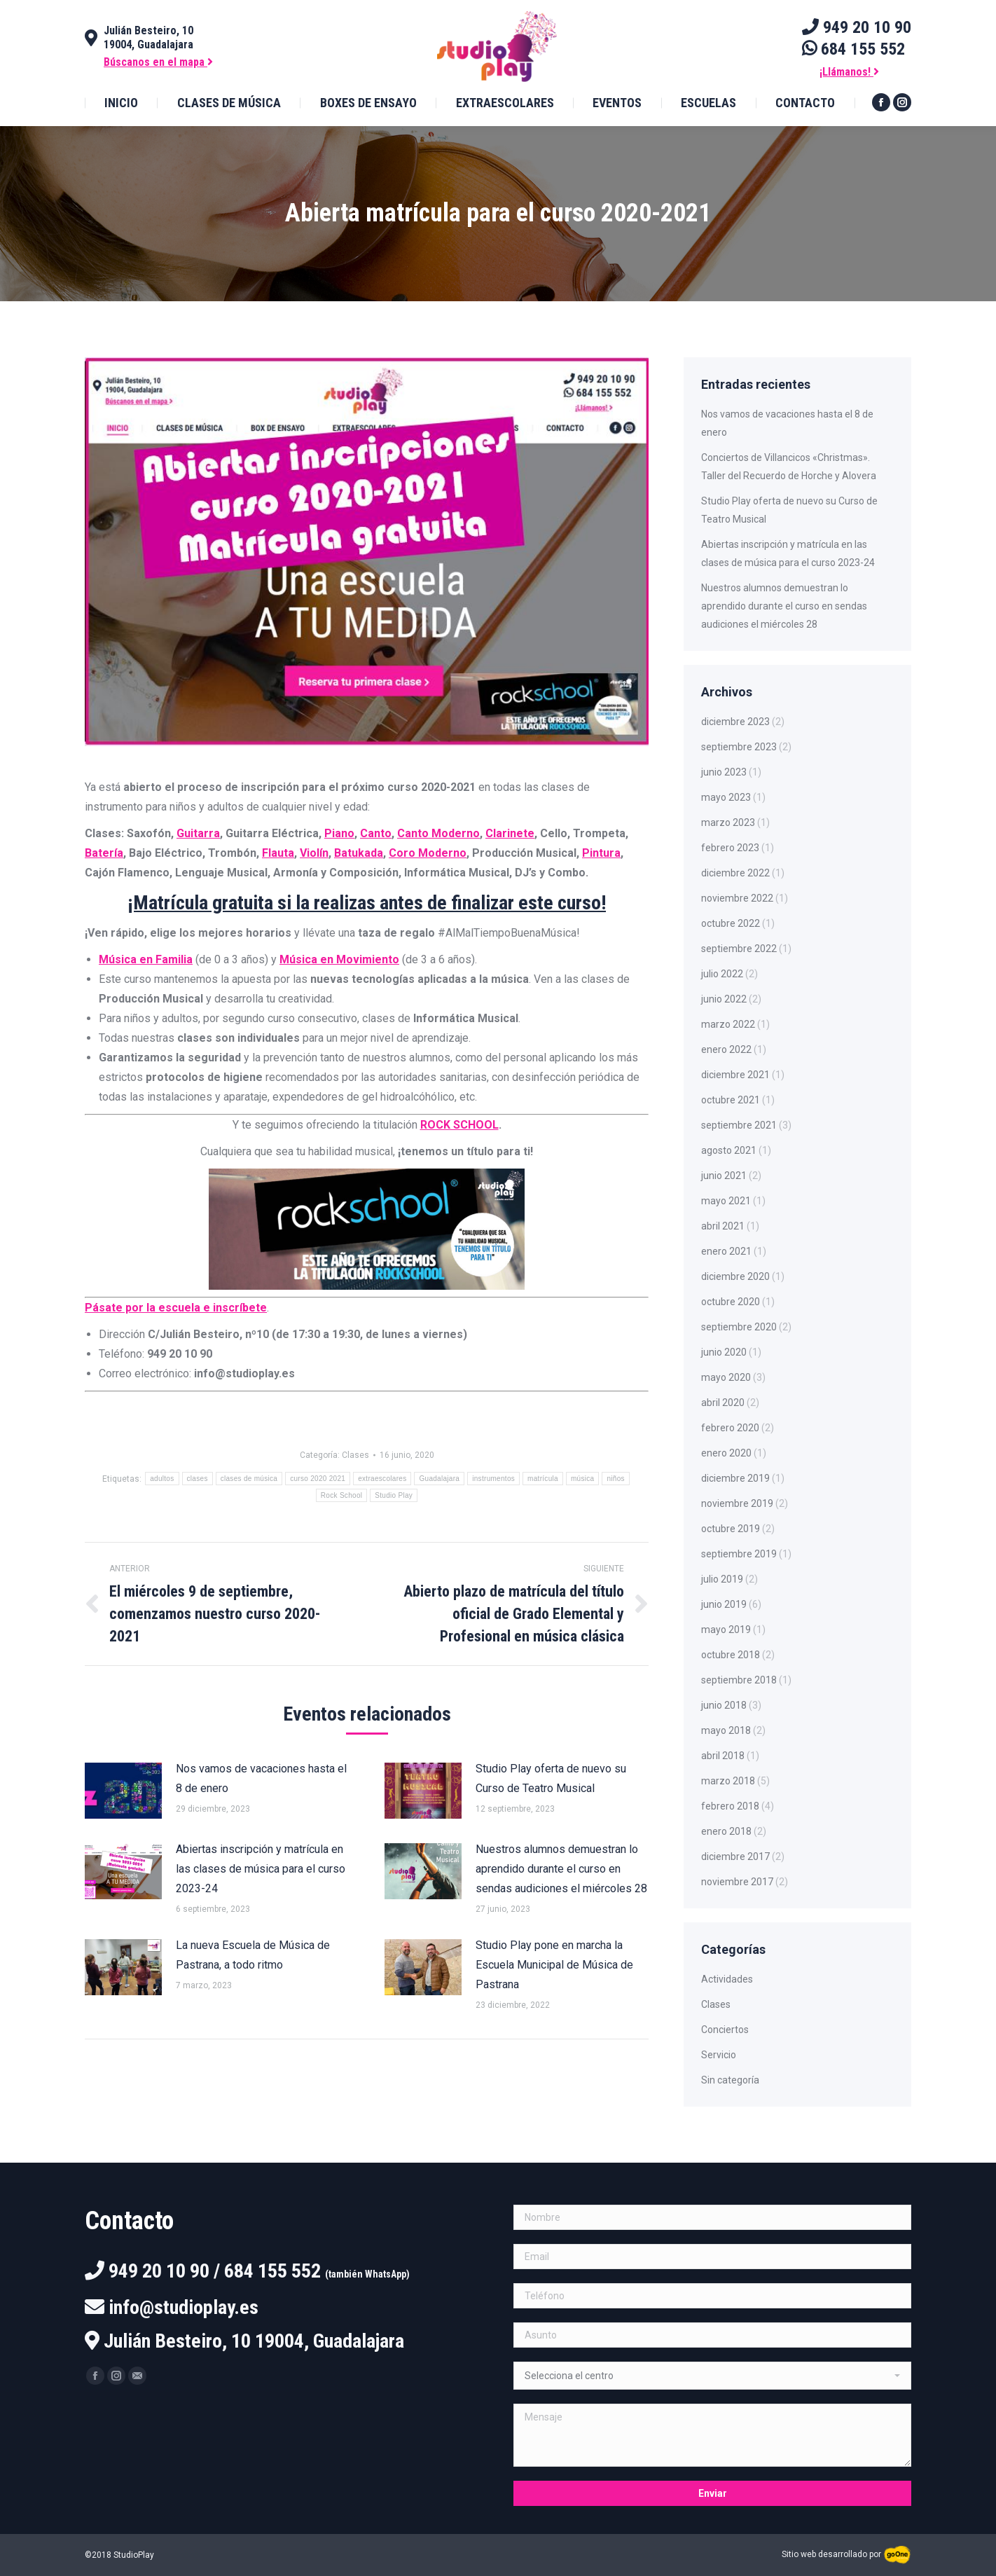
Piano (339, 833)
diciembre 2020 (735, 1276)
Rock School (341, 1495)
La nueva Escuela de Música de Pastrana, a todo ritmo (253, 1954)
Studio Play (394, 1495)
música (582, 1478)
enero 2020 (726, 1453)
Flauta (278, 853)
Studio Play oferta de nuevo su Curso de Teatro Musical (551, 1778)
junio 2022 (724, 999)
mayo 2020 (726, 1377)
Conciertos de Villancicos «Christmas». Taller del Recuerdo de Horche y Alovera (788, 466)
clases (197, 1478)
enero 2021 (726, 1251)
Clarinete (509, 833)
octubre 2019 (730, 1528)
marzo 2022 (728, 1024)
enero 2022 (726, 1049)
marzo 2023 (728, 822)
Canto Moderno (438, 833)
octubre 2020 (730, 1301)
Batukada (358, 853)
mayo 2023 (726, 797)
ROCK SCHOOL (459, 1124)
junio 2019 (724, 1604)
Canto (376, 833)
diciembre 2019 (735, 1478)
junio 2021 (724, 1175)
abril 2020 (723, 1402)
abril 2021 (723, 1226)
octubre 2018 (730, 1654)
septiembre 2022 (739, 948)
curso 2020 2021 (317, 1478)
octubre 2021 (730, 1100)
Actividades (727, 1979)
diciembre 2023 (735, 721)
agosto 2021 (728, 1150)
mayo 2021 (726, 1200)
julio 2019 (722, 1579)
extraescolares (382, 1478)
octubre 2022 (730, 923)
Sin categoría (730, 2080)
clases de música (249, 1478)
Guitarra (198, 833)
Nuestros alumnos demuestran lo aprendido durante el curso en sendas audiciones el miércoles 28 (561, 1869)
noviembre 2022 (737, 898)
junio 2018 (724, 1705)
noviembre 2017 (737, 1881)
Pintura (601, 853)
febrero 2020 (730, 1427)
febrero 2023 (730, 847)
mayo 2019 (726, 1629)
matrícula (542, 1478)
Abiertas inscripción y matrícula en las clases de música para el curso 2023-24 (260, 1869)
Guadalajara (439, 1478)
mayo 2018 (726, 1730)
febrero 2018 (730, 1806)
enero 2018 (726, 1831)
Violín (314, 853)
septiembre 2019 (739, 1553)
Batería (104, 853)
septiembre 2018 (739, 1680)
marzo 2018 (728, 1780)
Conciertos (725, 2029)
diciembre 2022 (735, 873)
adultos (162, 1478)
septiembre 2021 (739, 1125)
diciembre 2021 (735, 1074)
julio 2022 (722, 973)
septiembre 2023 (739, 746)
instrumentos (493, 1478)
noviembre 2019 (737, 1503)
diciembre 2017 (735, 1856)
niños (615, 1478)
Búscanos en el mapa (158, 62)
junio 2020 (724, 1352)
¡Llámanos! (849, 71)
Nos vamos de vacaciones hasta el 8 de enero (261, 1778)
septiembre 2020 (739, 1326)
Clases (355, 1455)
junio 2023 (724, 772)
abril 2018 (723, 1755)
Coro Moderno (427, 853)
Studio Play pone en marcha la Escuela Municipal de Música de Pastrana (554, 1964)
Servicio (718, 2054)
